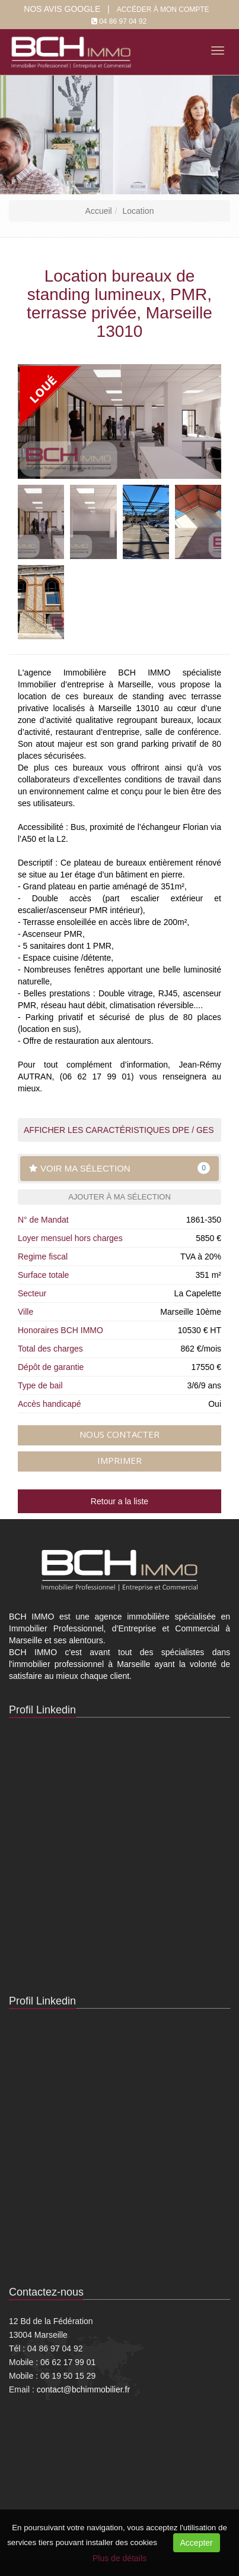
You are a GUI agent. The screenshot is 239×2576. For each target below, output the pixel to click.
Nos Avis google (62, 9)
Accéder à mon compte (163, 9)
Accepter (196, 2542)
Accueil (98, 211)
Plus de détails (119, 2558)
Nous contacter (119, 1434)
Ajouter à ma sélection (119, 1196)
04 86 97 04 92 (122, 21)
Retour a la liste (119, 1501)
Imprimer (119, 1460)
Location (138, 211)
